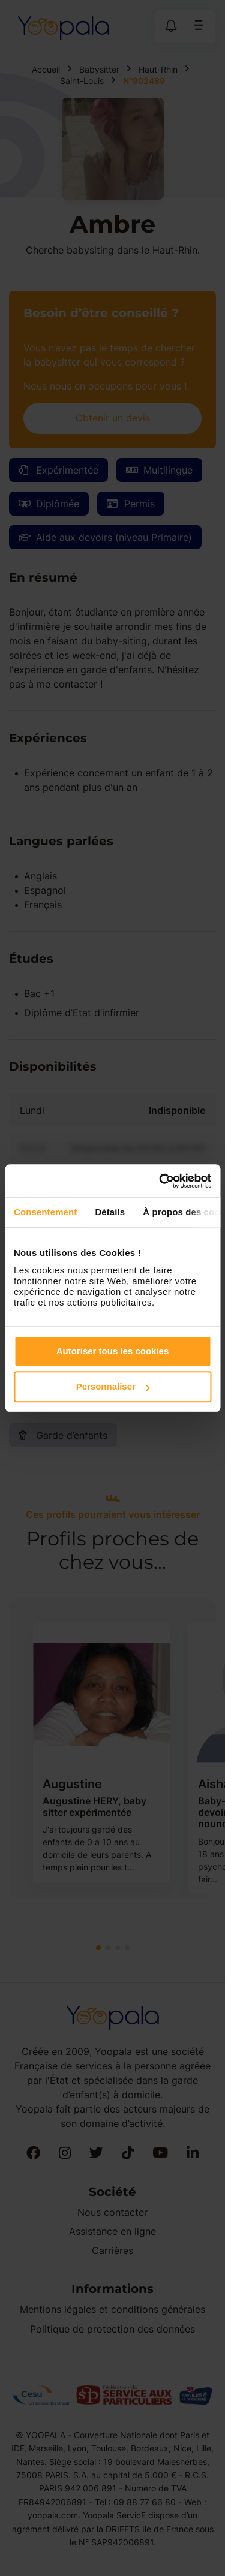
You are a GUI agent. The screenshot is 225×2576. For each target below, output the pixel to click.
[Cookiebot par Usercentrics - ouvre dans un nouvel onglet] (160, 1181)
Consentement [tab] (45, 1212)
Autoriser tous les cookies (112, 1351)
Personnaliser (113, 1386)
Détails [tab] (110, 1212)
